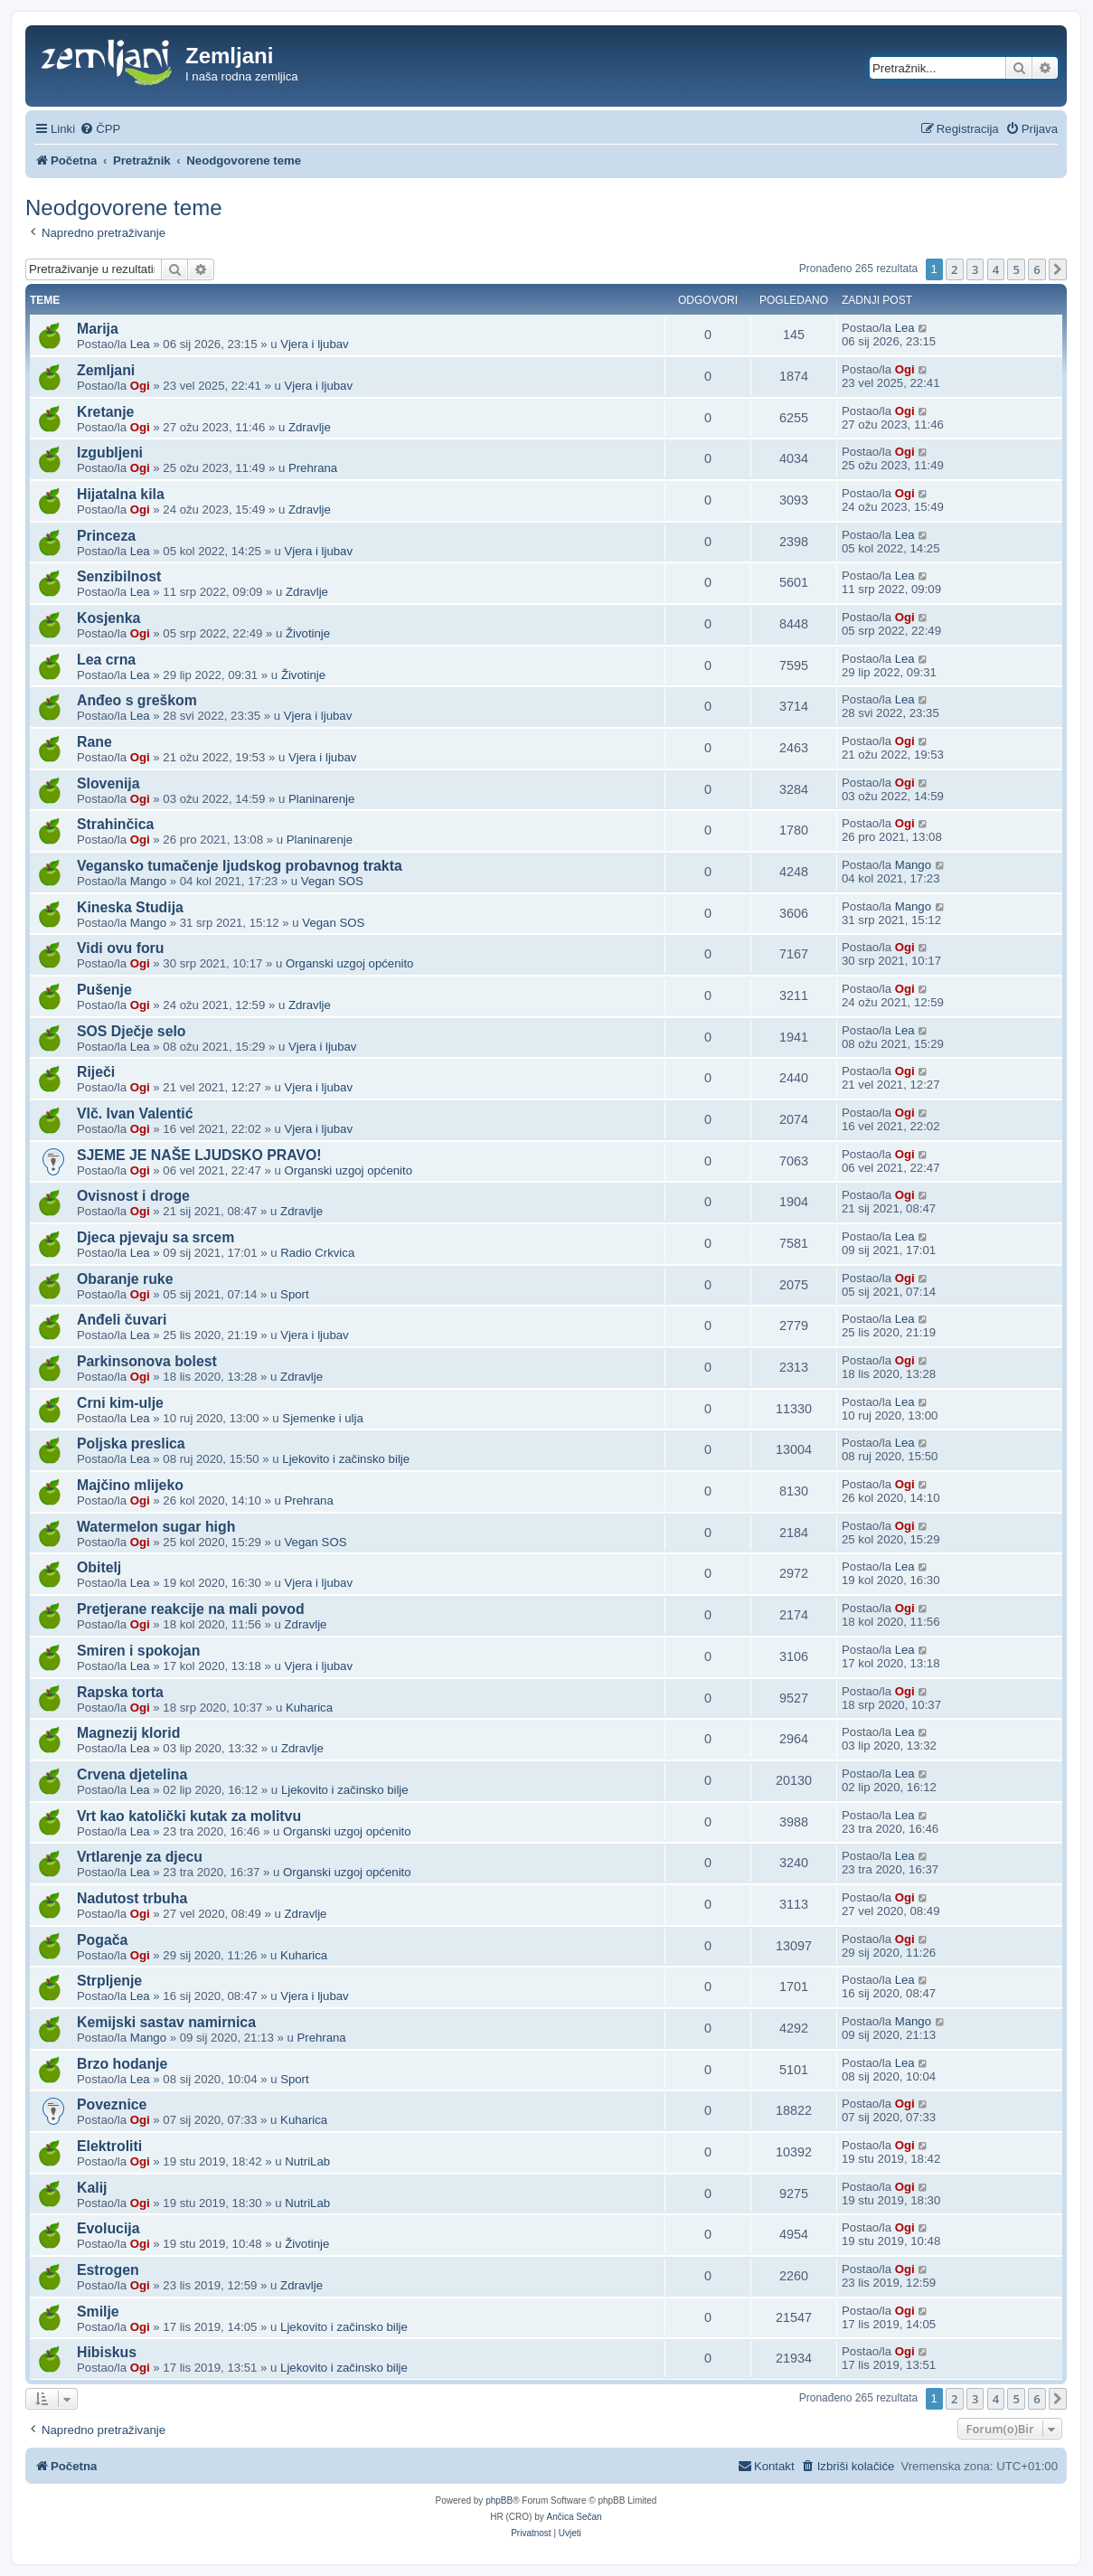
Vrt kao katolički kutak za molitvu (189, 1816)
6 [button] (1036, 269)
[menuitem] (100, 129)
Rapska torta (120, 1692)
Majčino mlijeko (130, 1485)
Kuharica (309, 1707)
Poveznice (111, 2104)
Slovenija (108, 783)
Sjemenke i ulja (322, 1418)
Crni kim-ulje (120, 1403)
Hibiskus (107, 2352)
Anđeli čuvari (121, 1319)
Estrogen (108, 2270)
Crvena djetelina (132, 1774)
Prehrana (312, 468)
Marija (97, 328)
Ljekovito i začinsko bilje (346, 1459)
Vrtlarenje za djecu (140, 1856)
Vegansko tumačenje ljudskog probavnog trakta (239, 865)
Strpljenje (109, 1980)
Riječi (96, 1072)
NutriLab (307, 2161)
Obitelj (99, 1567)
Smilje (98, 2311)
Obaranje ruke (125, 1279)
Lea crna (106, 659)
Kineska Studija (130, 907)
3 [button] (975, 269)
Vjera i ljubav (314, 344)
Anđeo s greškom (137, 700)
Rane (94, 742)
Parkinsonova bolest (147, 1361)
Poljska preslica (131, 1443)
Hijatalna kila (121, 494)
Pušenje (104, 989)
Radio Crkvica (317, 1253)
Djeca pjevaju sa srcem (155, 1237)
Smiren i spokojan (138, 1650)
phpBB (499, 2500)
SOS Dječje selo (131, 1031)
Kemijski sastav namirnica (166, 2022)
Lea (140, 344)
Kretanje (105, 412)
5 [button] (1016, 269)
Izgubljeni (110, 452)
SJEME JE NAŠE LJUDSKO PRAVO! (199, 1155)
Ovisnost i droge (133, 1195)
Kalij (92, 2187)
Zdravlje (309, 427)
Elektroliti (109, 2146)
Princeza (106, 535)
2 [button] (954, 269)
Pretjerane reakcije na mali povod (191, 1609)
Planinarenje (321, 799)
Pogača (102, 1940)
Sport (294, 1294)
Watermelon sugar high (156, 1526)
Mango (148, 881)
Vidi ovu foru (120, 948)
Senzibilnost (119, 576)
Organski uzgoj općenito (349, 963)
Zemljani (106, 370)
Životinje (308, 633)
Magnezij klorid (128, 1733)
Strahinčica (115, 824)
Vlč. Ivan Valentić (135, 1113)
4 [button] (996, 269)
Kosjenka (108, 618)
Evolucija (108, 2228)
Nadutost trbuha (132, 1898)
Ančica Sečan (574, 2517)
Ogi (140, 385)
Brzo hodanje (122, 2063)
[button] (1058, 269)
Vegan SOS (332, 881)
